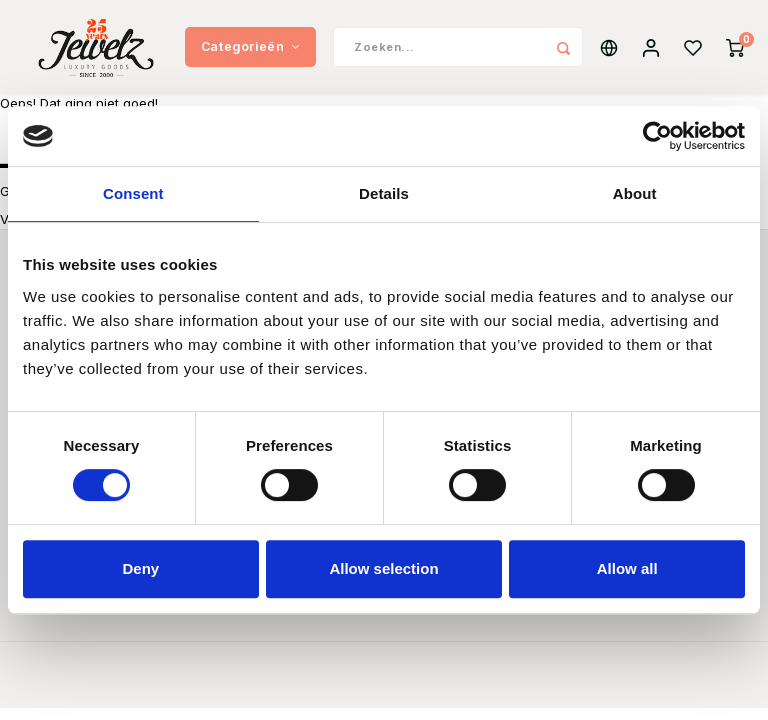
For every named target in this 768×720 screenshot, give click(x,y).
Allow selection (383, 568)
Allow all (627, 568)
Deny (140, 568)
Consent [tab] (133, 193)
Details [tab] (384, 193)
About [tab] (635, 193)
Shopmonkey (489, 686)
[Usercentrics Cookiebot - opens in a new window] (657, 136)
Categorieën (250, 49)
